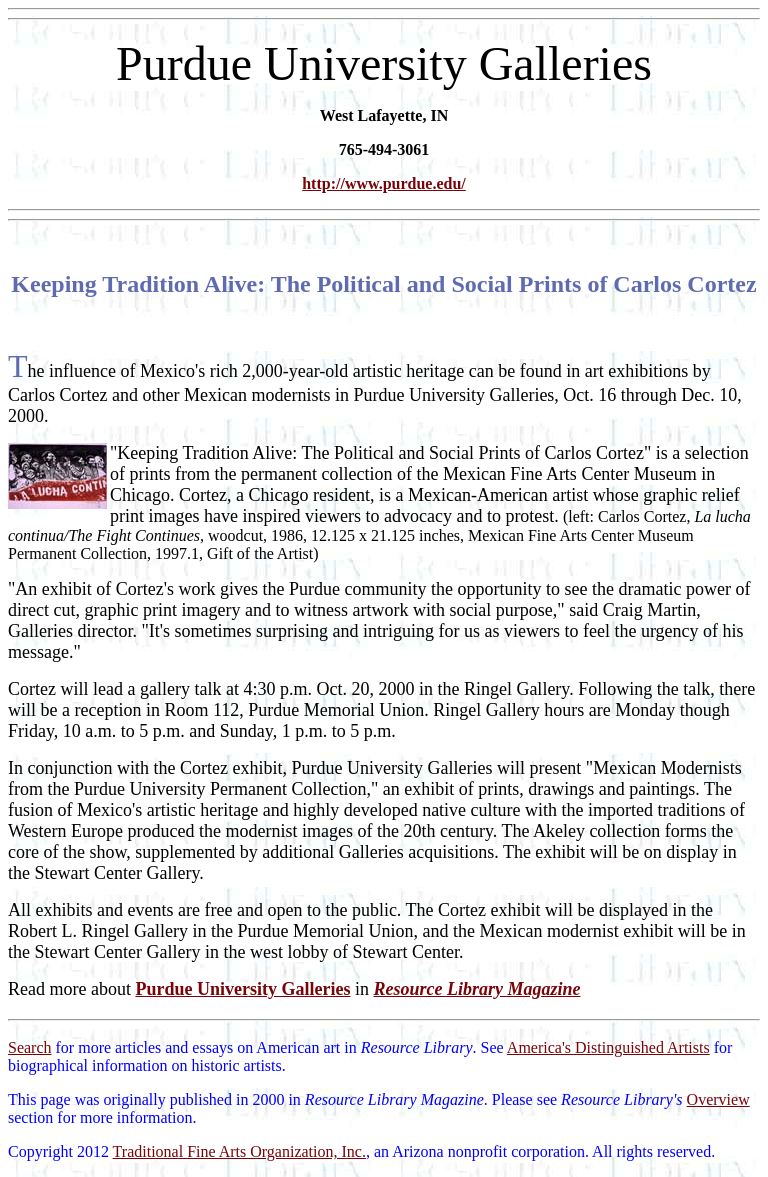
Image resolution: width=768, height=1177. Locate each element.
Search (30, 1047)
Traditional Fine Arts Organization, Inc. (239, 1151)
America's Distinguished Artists (608, 1047)
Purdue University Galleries (242, 989)
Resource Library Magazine (476, 989)
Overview (718, 1099)
